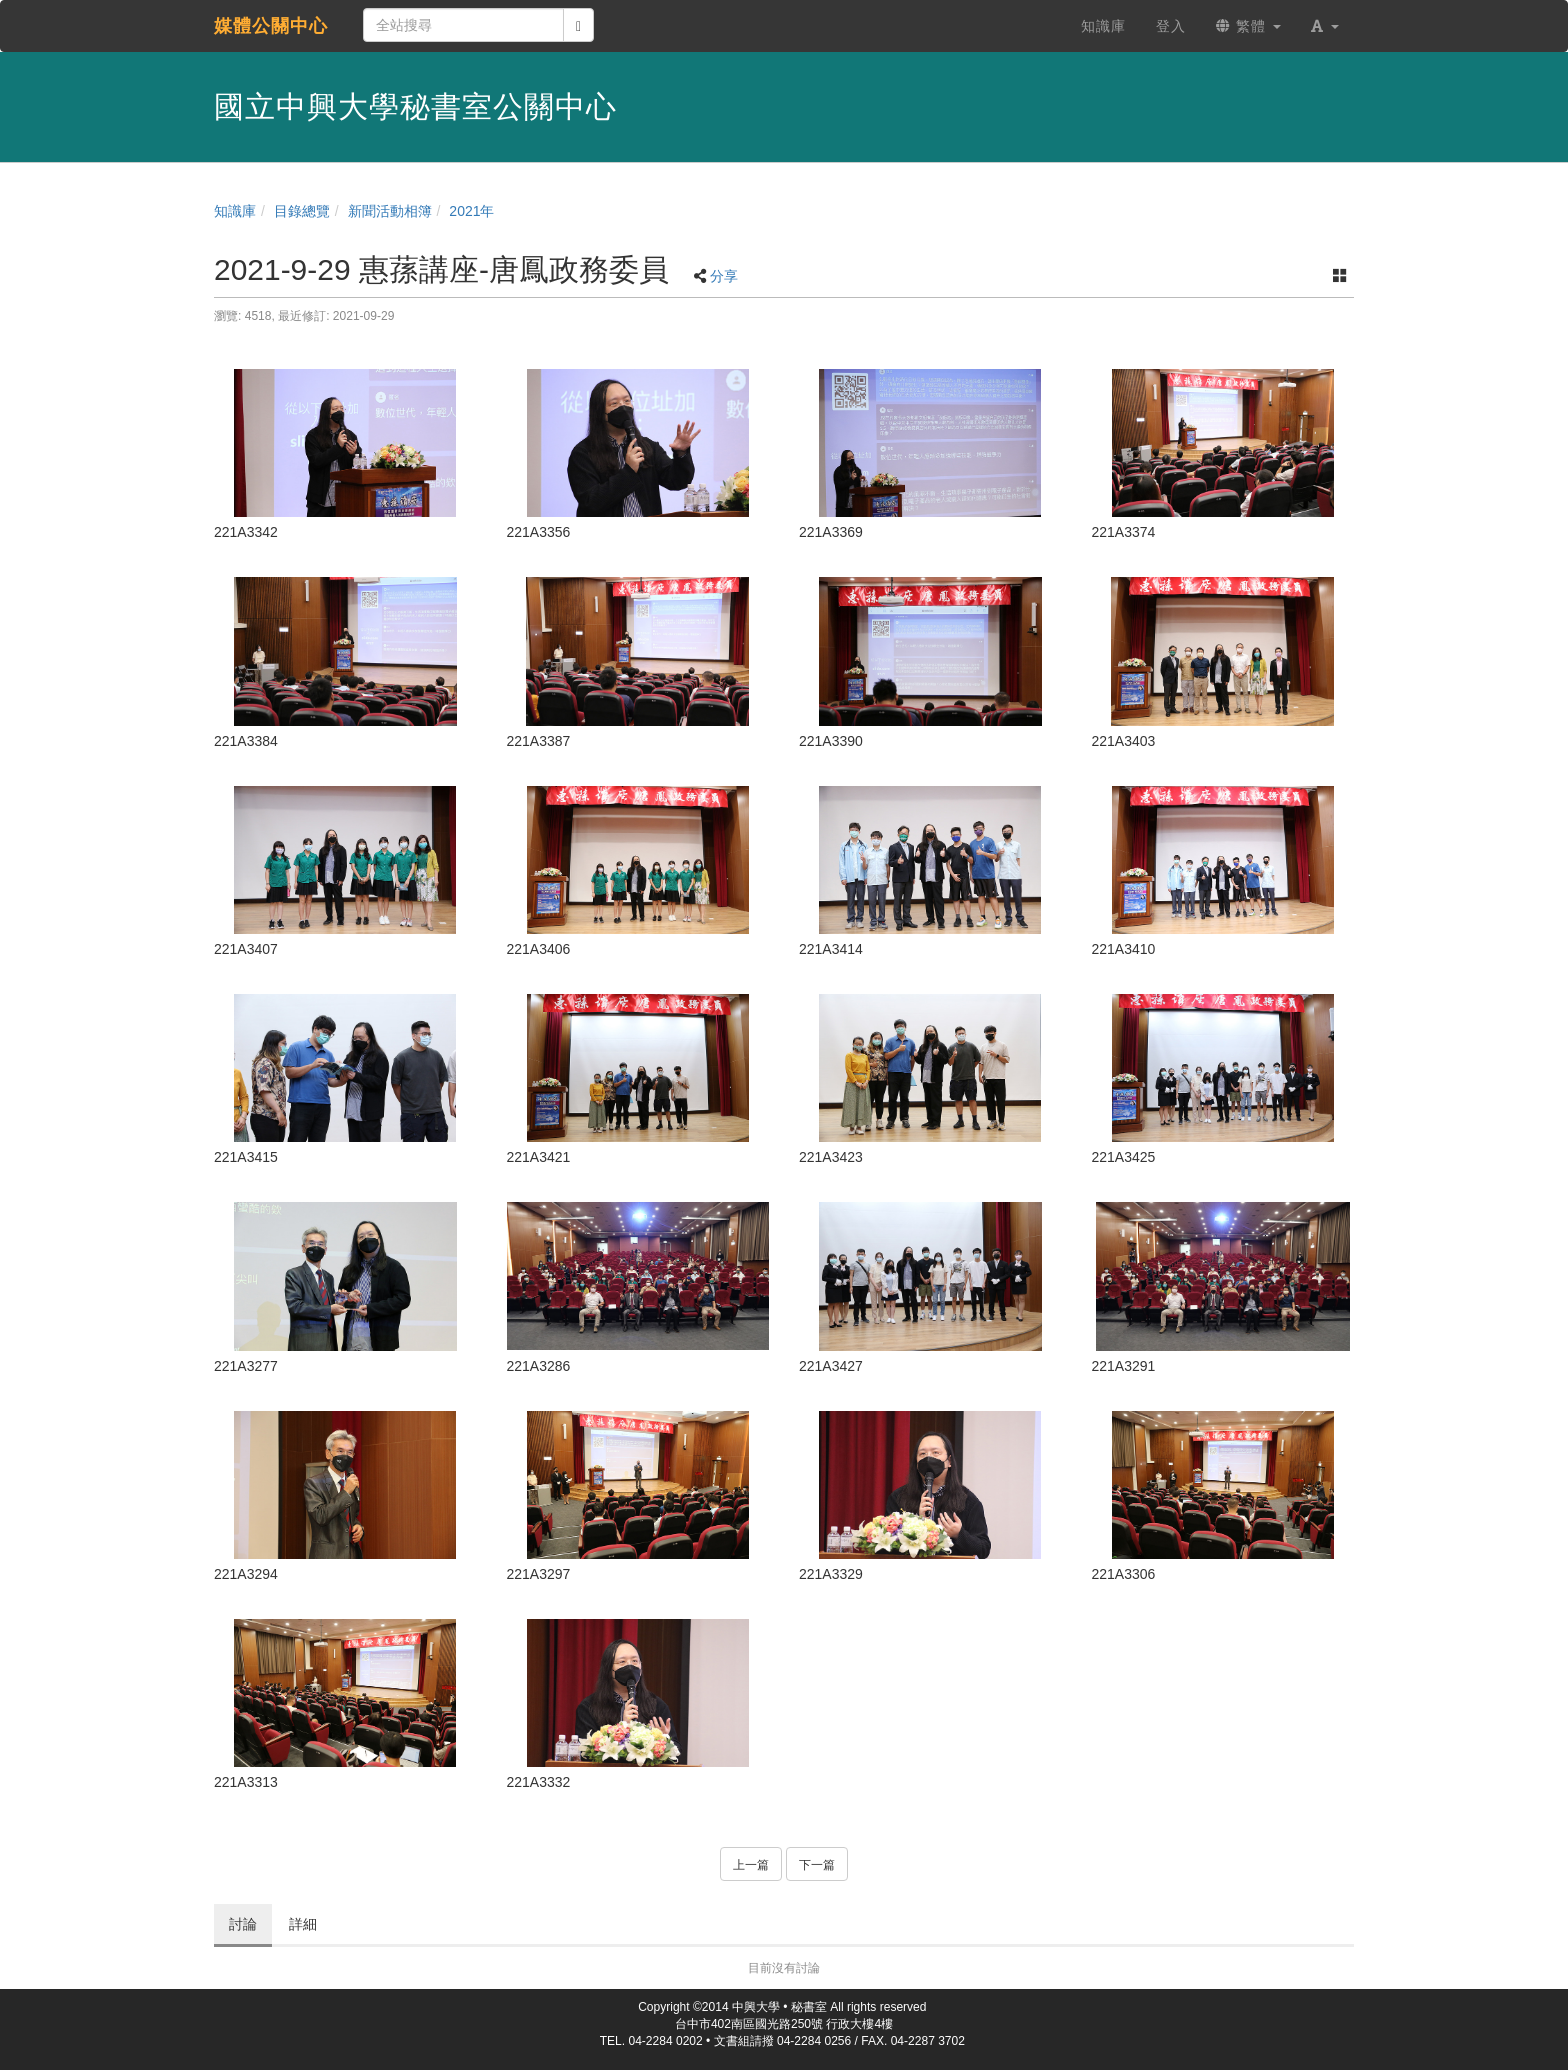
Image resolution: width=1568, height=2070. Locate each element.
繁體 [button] (1248, 26)
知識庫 (235, 211)
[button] (1325, 26)
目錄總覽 (302, 211)
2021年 (471, 211)
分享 (724, 276)
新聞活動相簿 (390, 211)
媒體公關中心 (271, 26)
